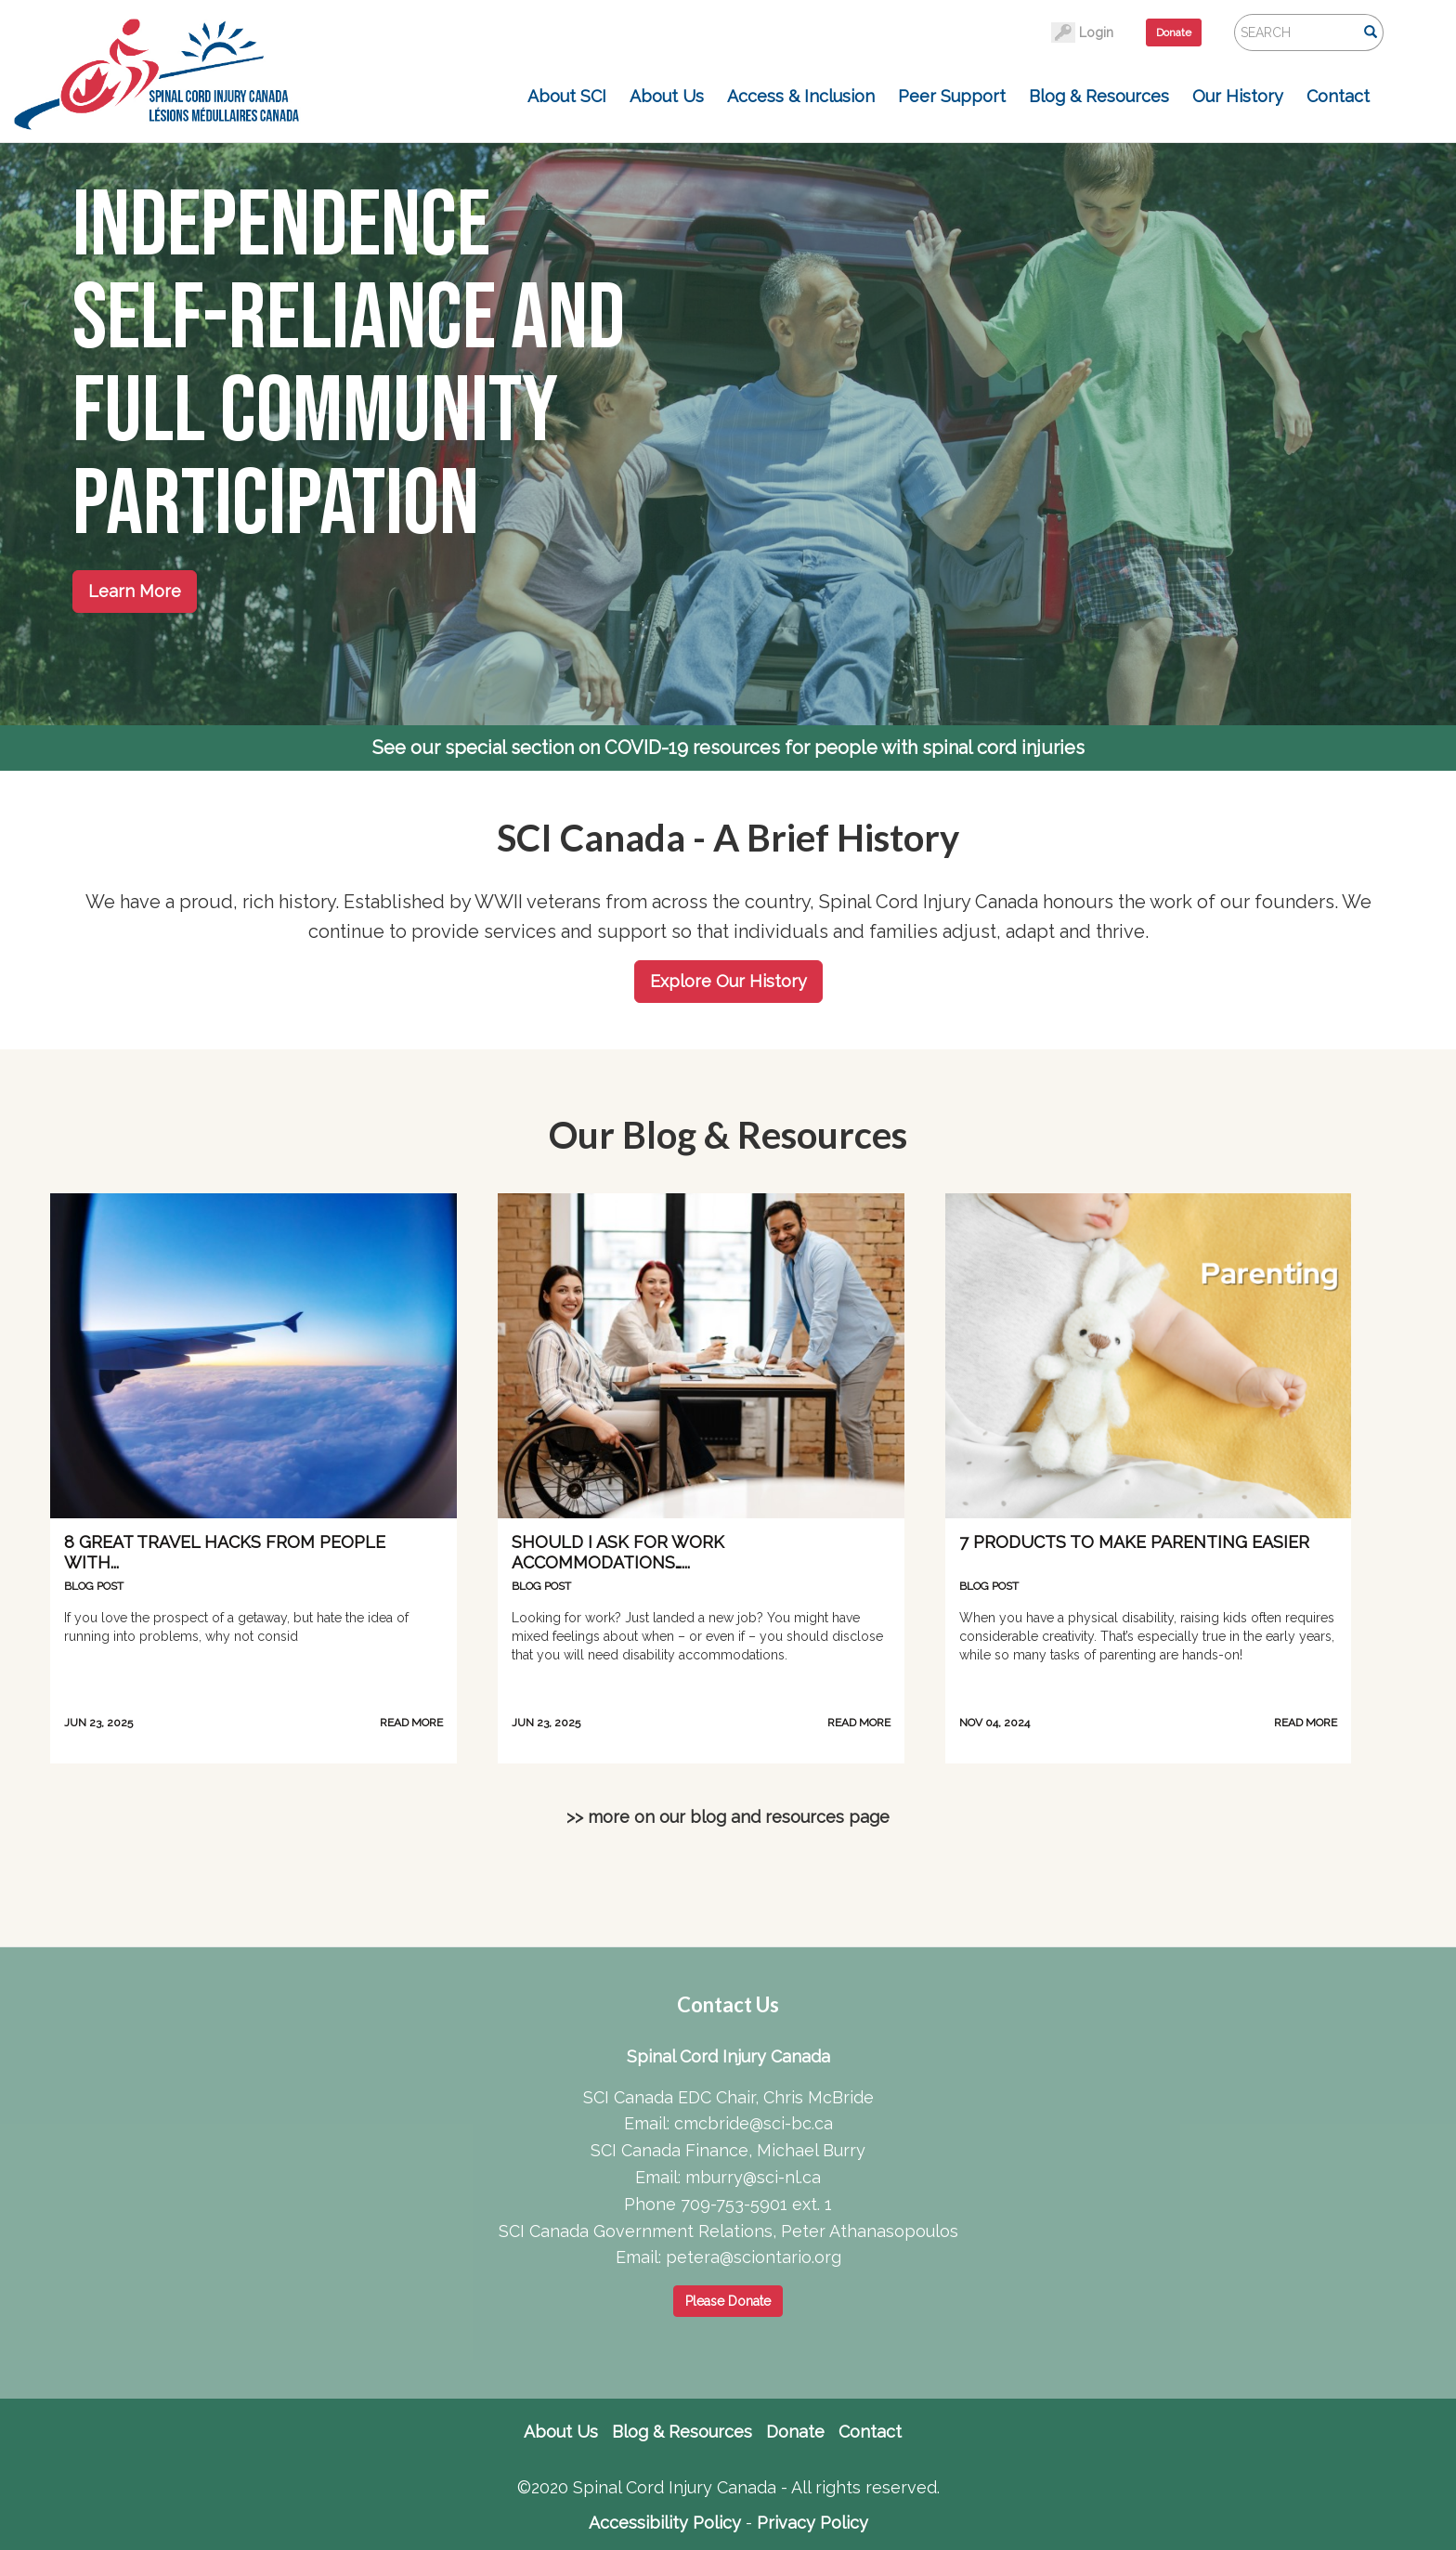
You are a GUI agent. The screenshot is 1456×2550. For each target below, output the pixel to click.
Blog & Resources (1099, 96)
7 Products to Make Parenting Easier (1134, 1542)
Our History (1237, 96)
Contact (1338, 96)
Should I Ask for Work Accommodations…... (618, 1552)
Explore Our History (728, 981)
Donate (1173, 32)
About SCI (566, 96)
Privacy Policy (812, 2522)
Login (1096, 32)
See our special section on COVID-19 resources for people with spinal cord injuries (728, 747)
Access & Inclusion (801, 96)
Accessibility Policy (665, 2522)
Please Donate (728, 2301)
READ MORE (411, 1722)
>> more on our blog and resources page (728, 1817)
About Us (667, 96)
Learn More (134, 591)
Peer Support (952, 96)
